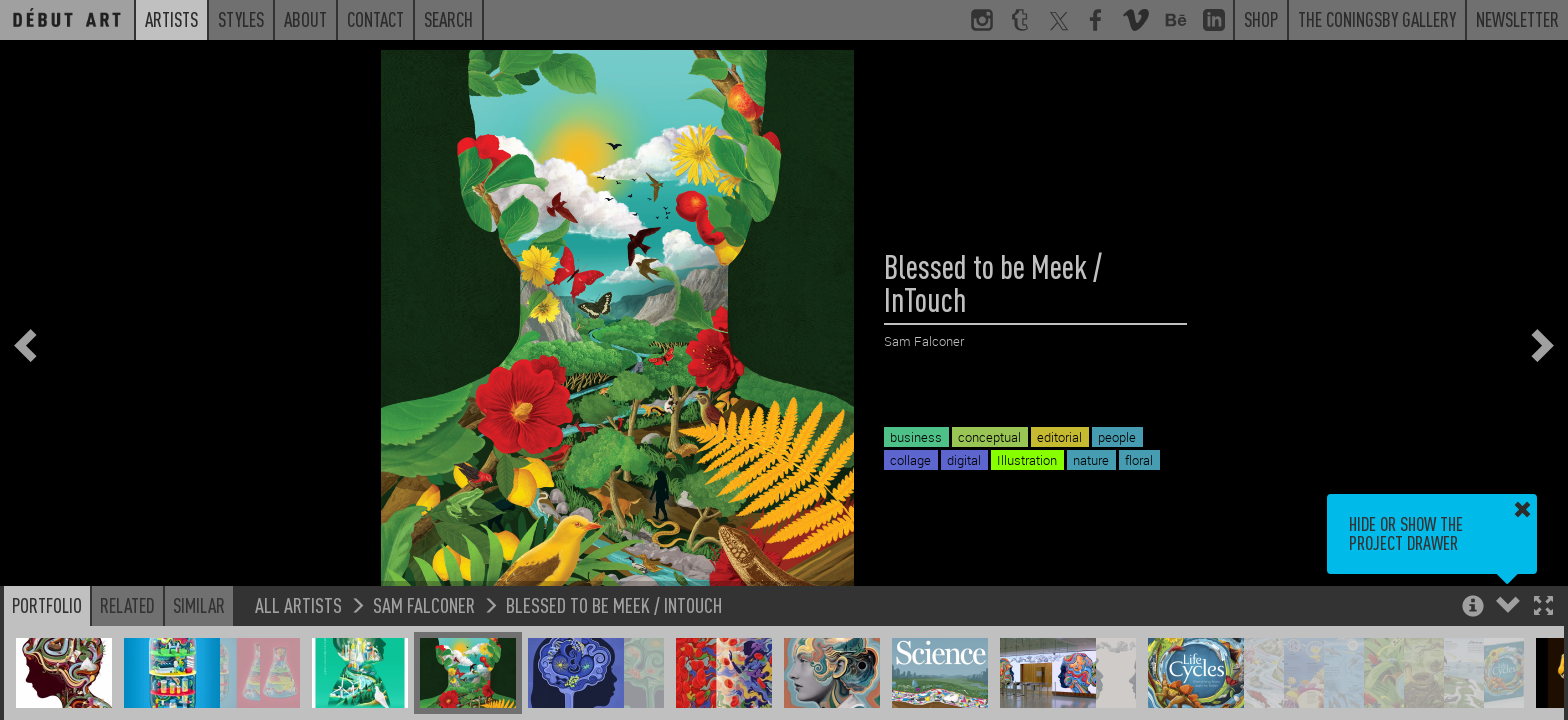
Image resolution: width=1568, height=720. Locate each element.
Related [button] (127, 605)
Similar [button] (199, 605)
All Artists (298, 604)
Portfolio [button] (47, 605)
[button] (1543, 607)
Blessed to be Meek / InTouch (614, 604)
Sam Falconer (424, 604)
